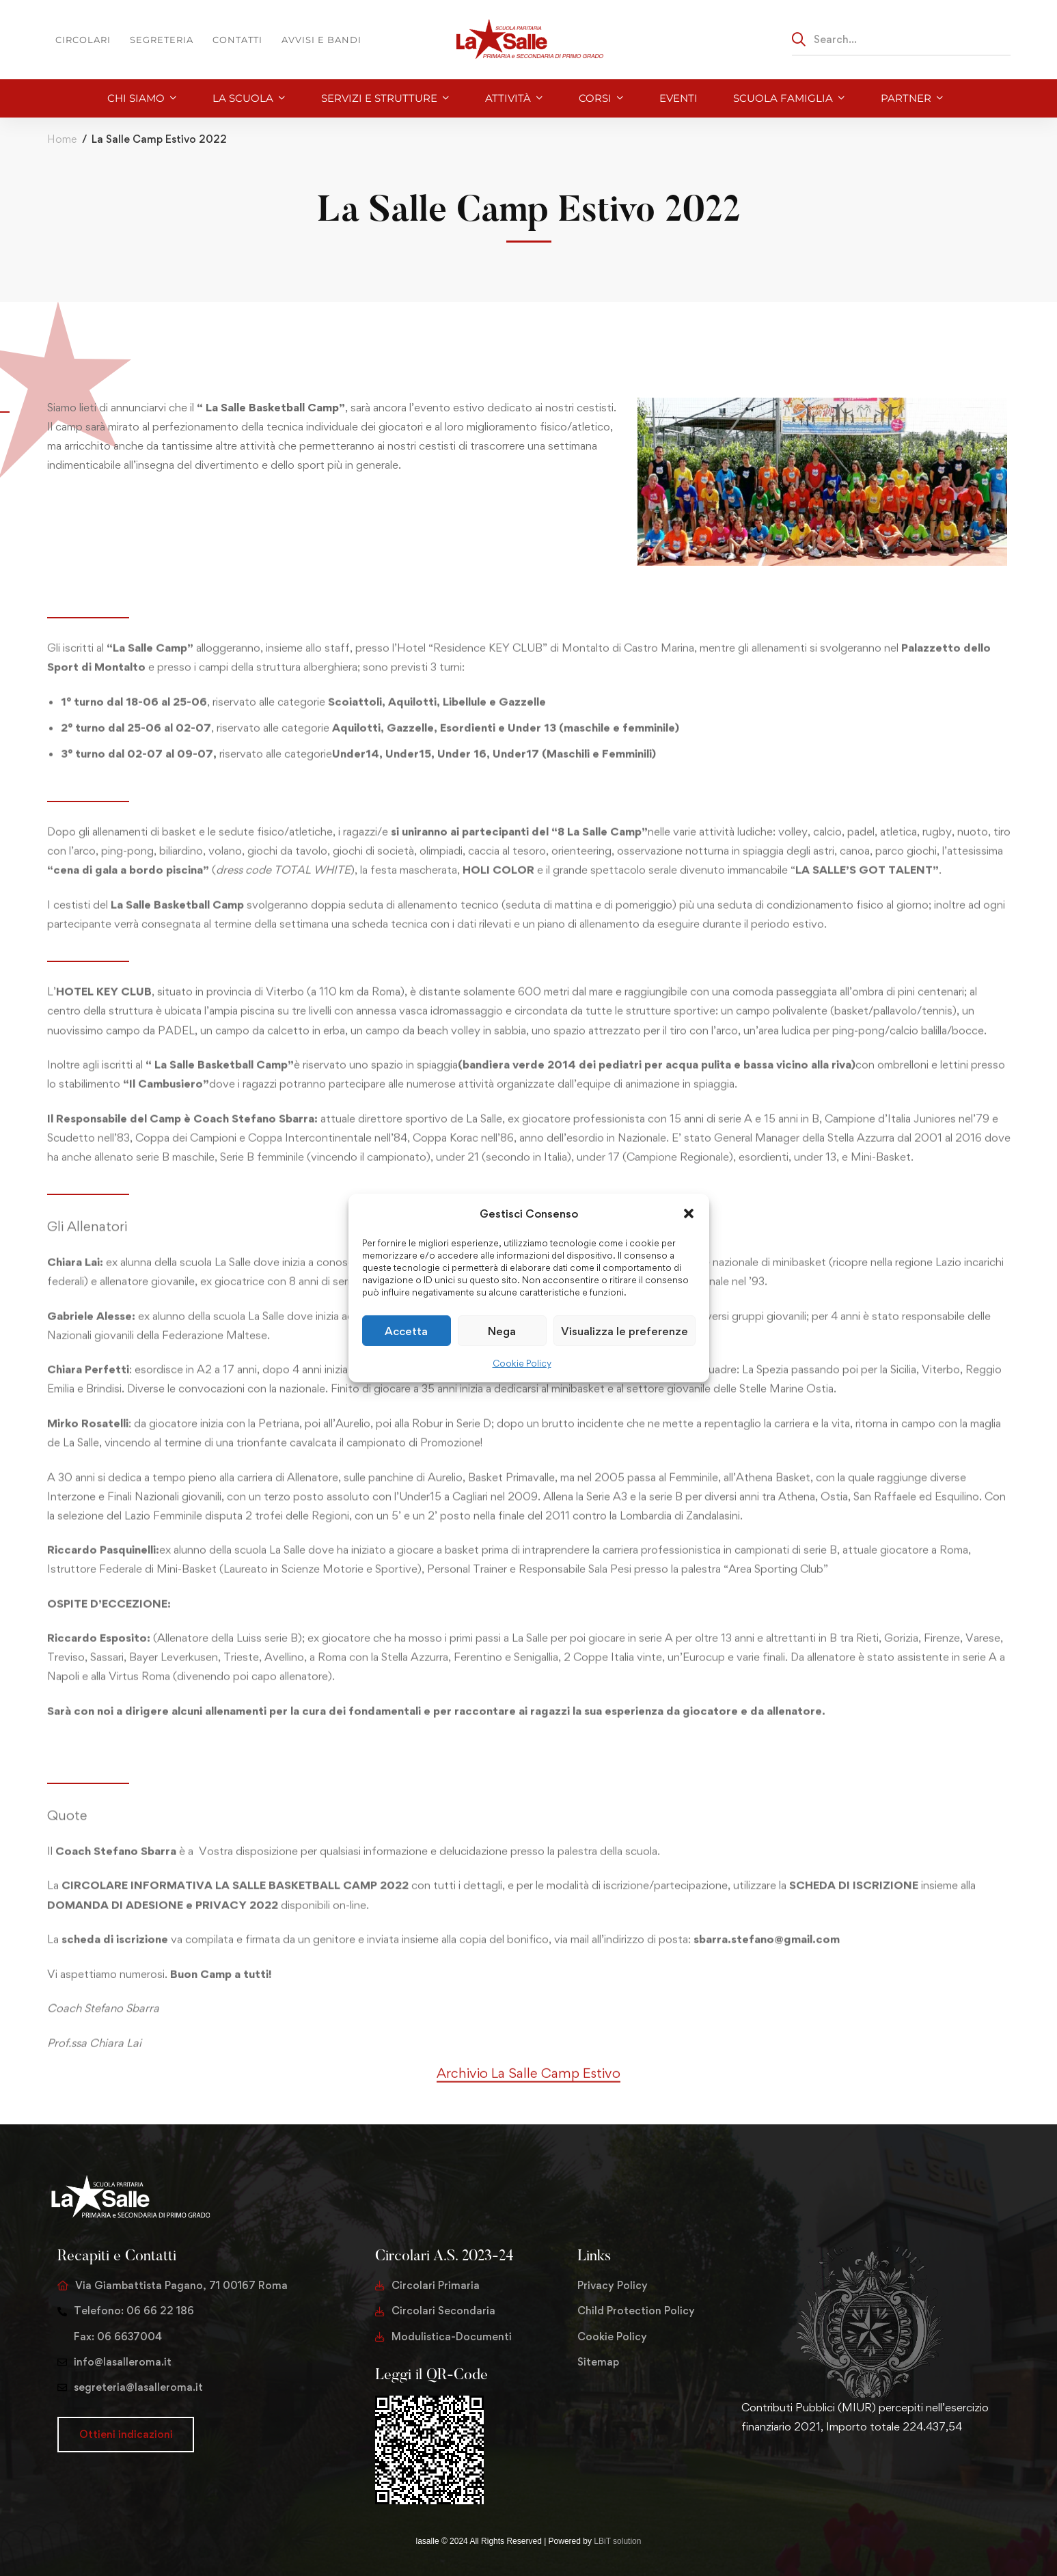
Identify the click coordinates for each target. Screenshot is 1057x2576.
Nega (502, 1331)
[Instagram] (785, 2469)
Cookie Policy (522, 1363)
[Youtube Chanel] (807, 2469)
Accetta (406, 1331)
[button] (689, 1213)
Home (62, 139)
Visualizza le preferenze (624, 1331)
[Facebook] (763, 2469)
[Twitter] (741, 2469)
